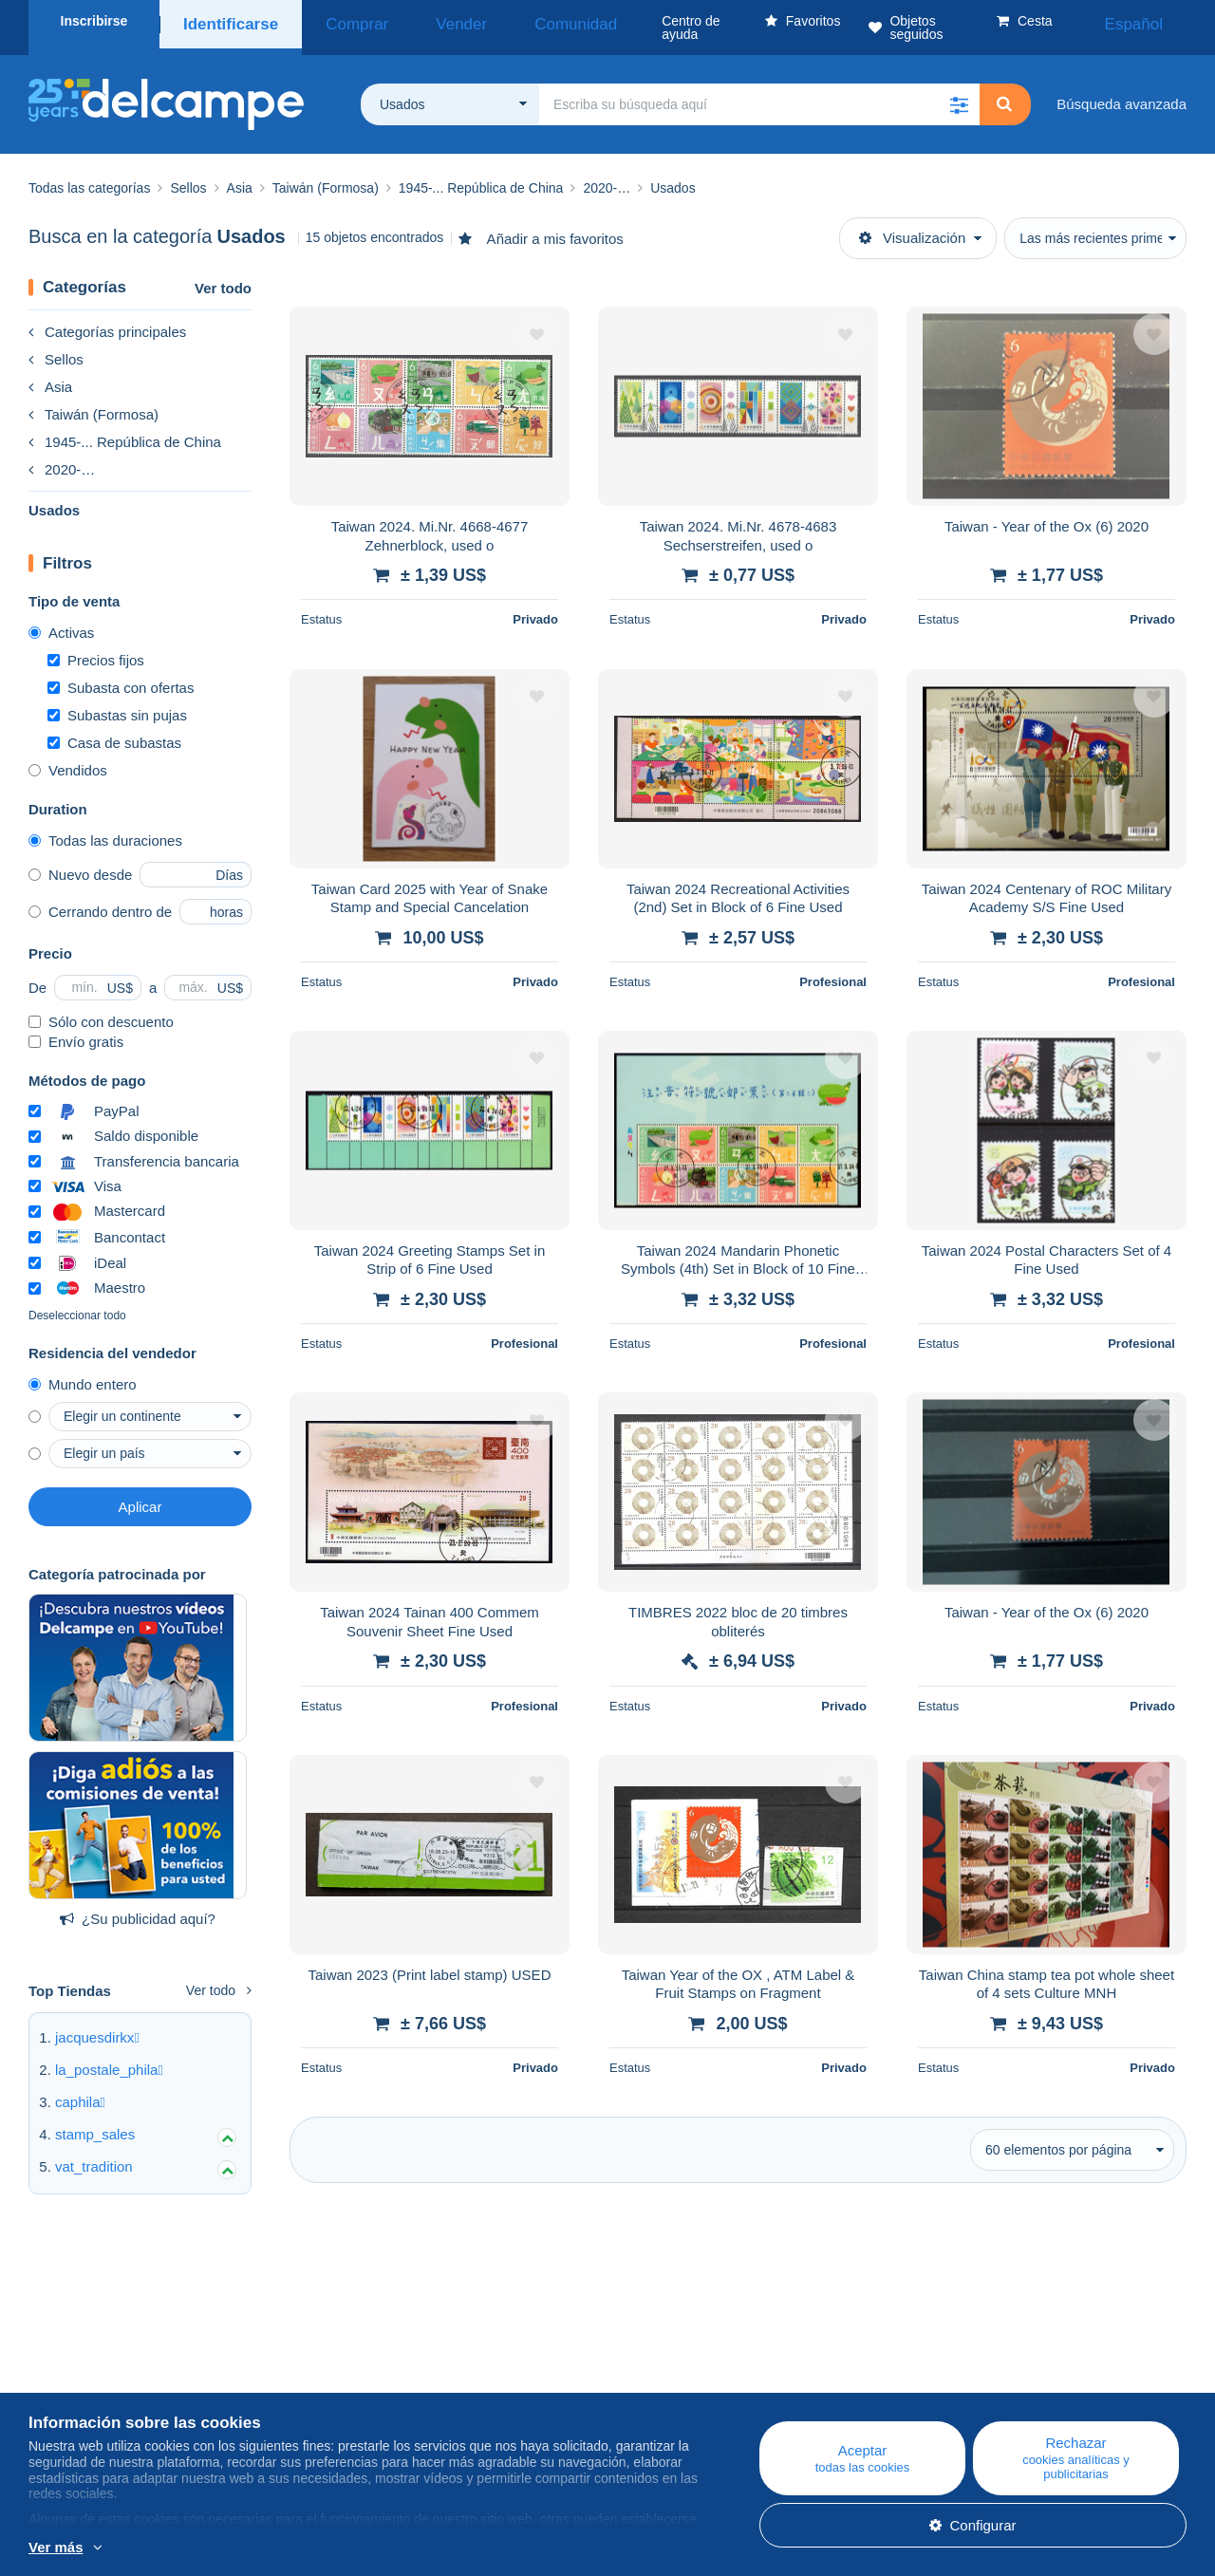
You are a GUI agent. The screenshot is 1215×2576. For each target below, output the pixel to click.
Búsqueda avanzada (1121, 91)
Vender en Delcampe (740, 2397)
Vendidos (67, 757)
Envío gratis (75, 1028)
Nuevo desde (80, 861)
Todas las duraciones (105, 827)
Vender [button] (415, 20)
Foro (366, 2397)
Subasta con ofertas (120, 674)
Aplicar (140, 1493)
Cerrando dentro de (100, 898)
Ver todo (223, 275)
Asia (50, 373)
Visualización (912, 224)
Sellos (56, 346)
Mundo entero (82, 1371)
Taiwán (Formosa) (93, 401)
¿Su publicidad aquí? (137, 1905)
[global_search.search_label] (759, 91)
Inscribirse (94, 20)
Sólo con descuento (101, 1008)
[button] (959, 91)
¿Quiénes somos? (86, 2351)
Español (1148, 20)
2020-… (61, 456)
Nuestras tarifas (78, 2397)
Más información (226, 2548)
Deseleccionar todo (77, 1302)
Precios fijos (95, 647)
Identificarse (224, 20)
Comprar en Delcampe (745, 2374)
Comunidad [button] (504, 20)
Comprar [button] (335, 20)
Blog (375, 2351)
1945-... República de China (124, 428)
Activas (61, 619)
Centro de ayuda (726, 2351)
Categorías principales (107, 318)
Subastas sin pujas (117, 702)
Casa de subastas (114, 729)
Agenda (376, 2374)
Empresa (66, 2374)
